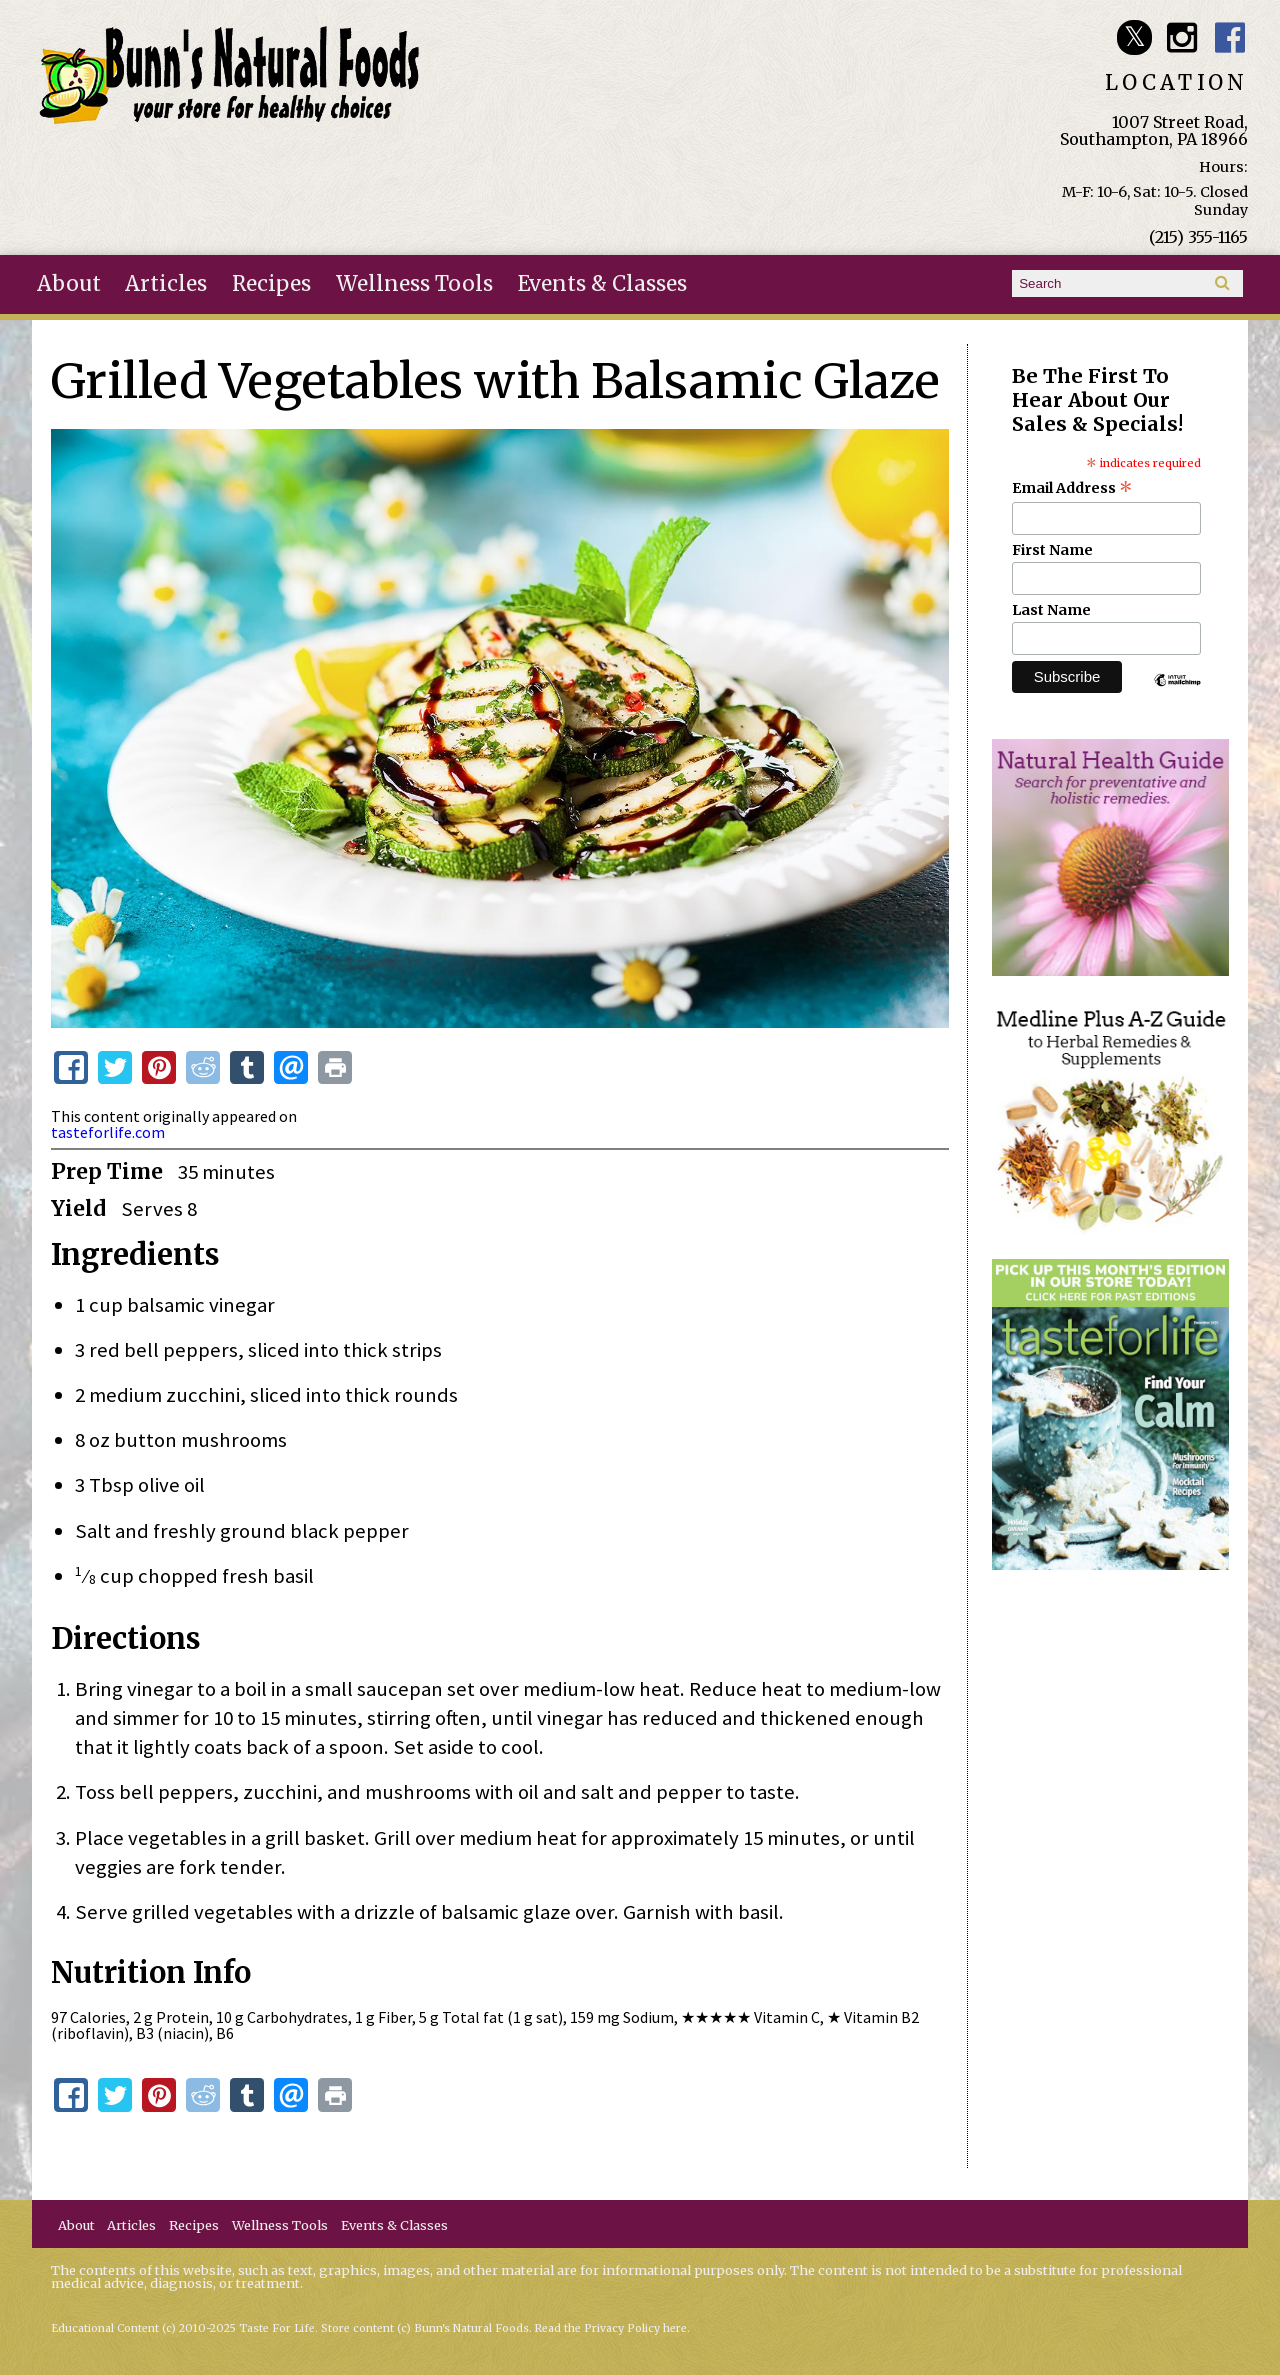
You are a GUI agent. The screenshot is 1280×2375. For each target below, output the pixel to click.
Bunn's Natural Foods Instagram (1182, 37)
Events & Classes (602, 284)
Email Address (1072, 488)
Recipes (271, 284)
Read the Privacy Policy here (611, 2328)
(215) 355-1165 (1198, 237)
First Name (1052, 550)
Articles (166, 284)
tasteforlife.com (108, 1132)
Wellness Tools (414, 284)
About (69, 284)
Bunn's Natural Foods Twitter (1134, 37)
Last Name (1051, 610)
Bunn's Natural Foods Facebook (1230, 37)
